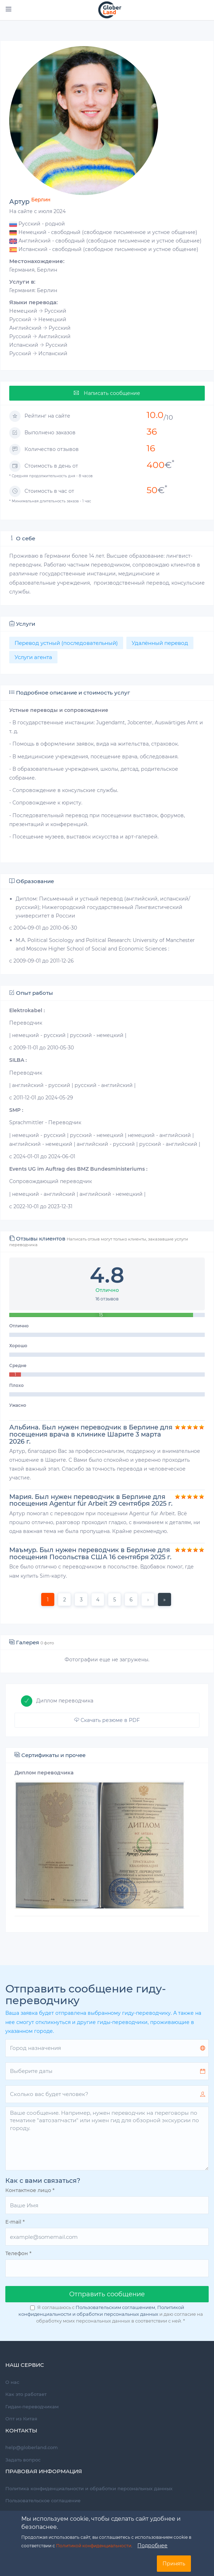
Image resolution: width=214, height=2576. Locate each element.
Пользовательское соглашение (43, 2500)
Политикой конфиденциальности (93, 2545)
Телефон (18, 2253)
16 (151, 448)
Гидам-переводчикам (32, 2406)
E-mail (15, 2222)
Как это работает (25, 2394)
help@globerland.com (31, 2447)
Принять (174, 2563)
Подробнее (152, 2545)
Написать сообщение (107, 393)
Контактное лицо (30, 2190)
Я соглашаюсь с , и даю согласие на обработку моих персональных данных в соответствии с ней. (110, 2314)
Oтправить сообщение (107, 2294)
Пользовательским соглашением (115, 2307)
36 (152, 431)
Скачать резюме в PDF (107, 1720)
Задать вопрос (22, 2460)
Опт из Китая (21, 2418)
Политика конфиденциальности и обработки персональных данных (88, 2488)
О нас (12, 2382)
